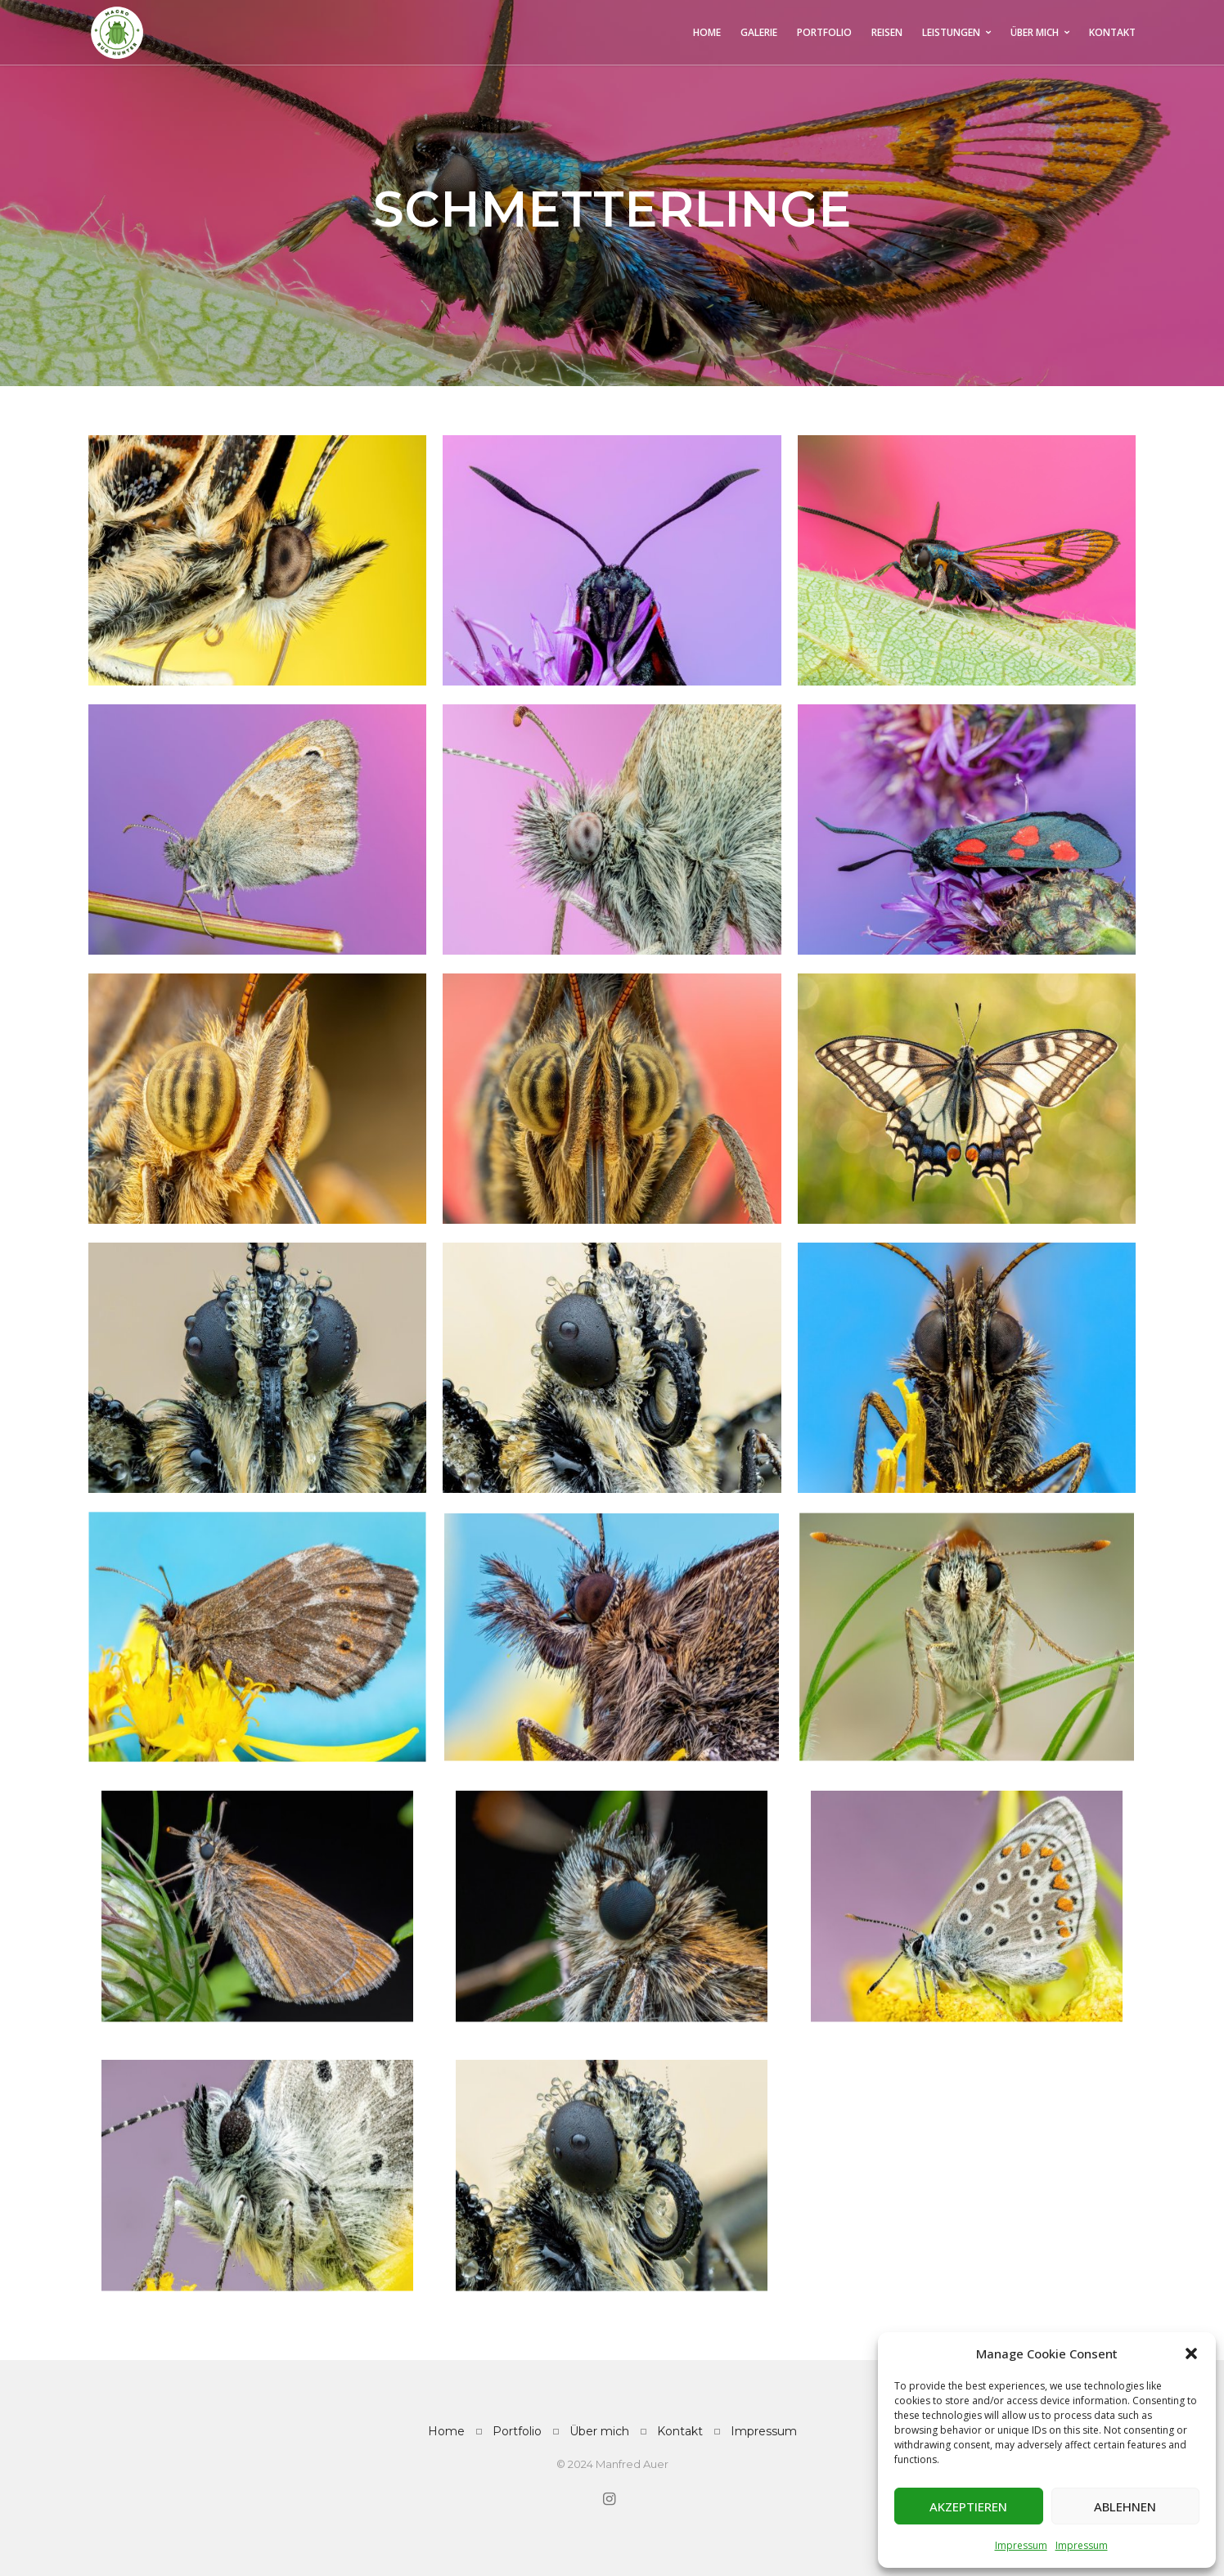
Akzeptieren (968, 2506)
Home (446, 2431)
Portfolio (517, 2431)
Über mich (599, 2431)
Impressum (1021, 2545)
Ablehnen (1125, 2506)
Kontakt (680, 2431)
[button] (1191, 2353)
